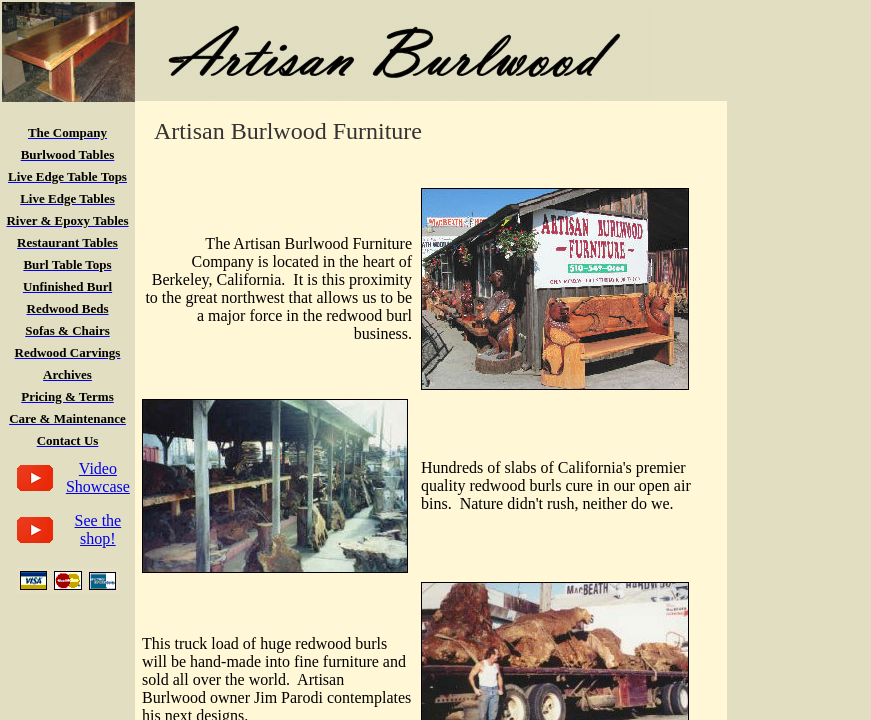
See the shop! (98, 529)
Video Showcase (98, 477)
